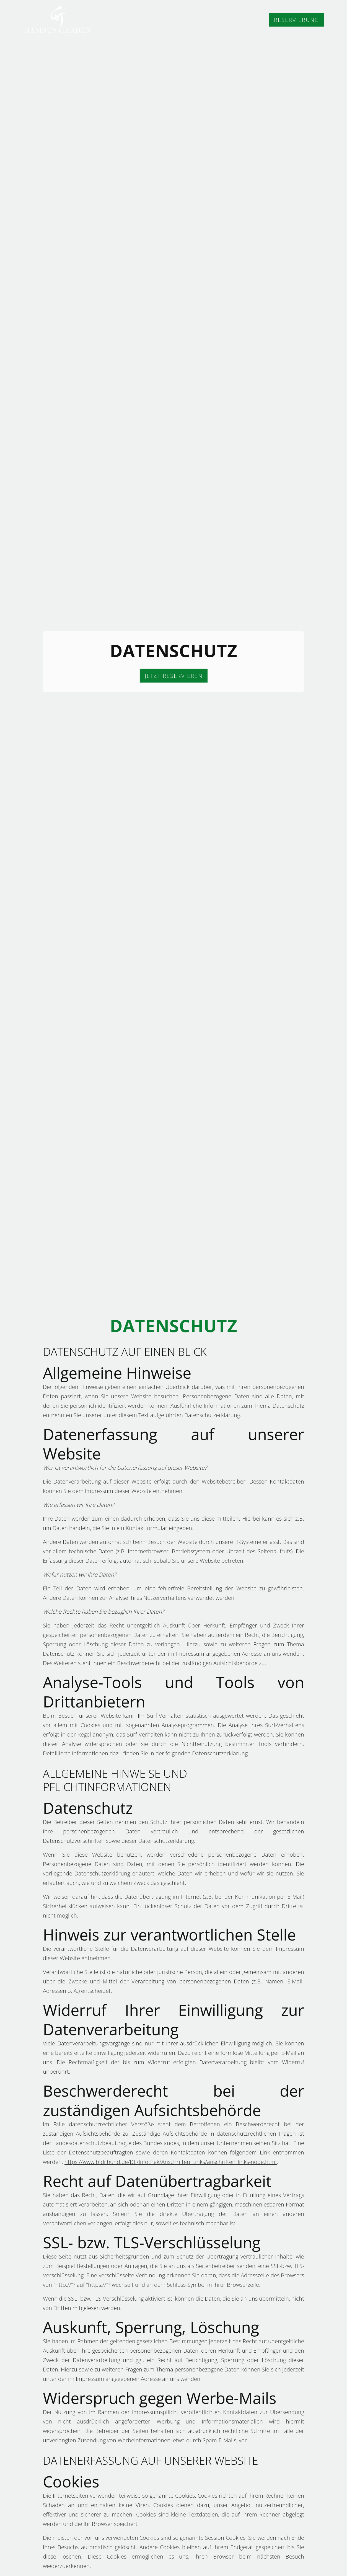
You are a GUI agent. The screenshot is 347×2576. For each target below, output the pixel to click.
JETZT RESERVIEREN (174, 675)
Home (170, 20)
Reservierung (296, 20)
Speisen (204, 20)
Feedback (244, 20)
